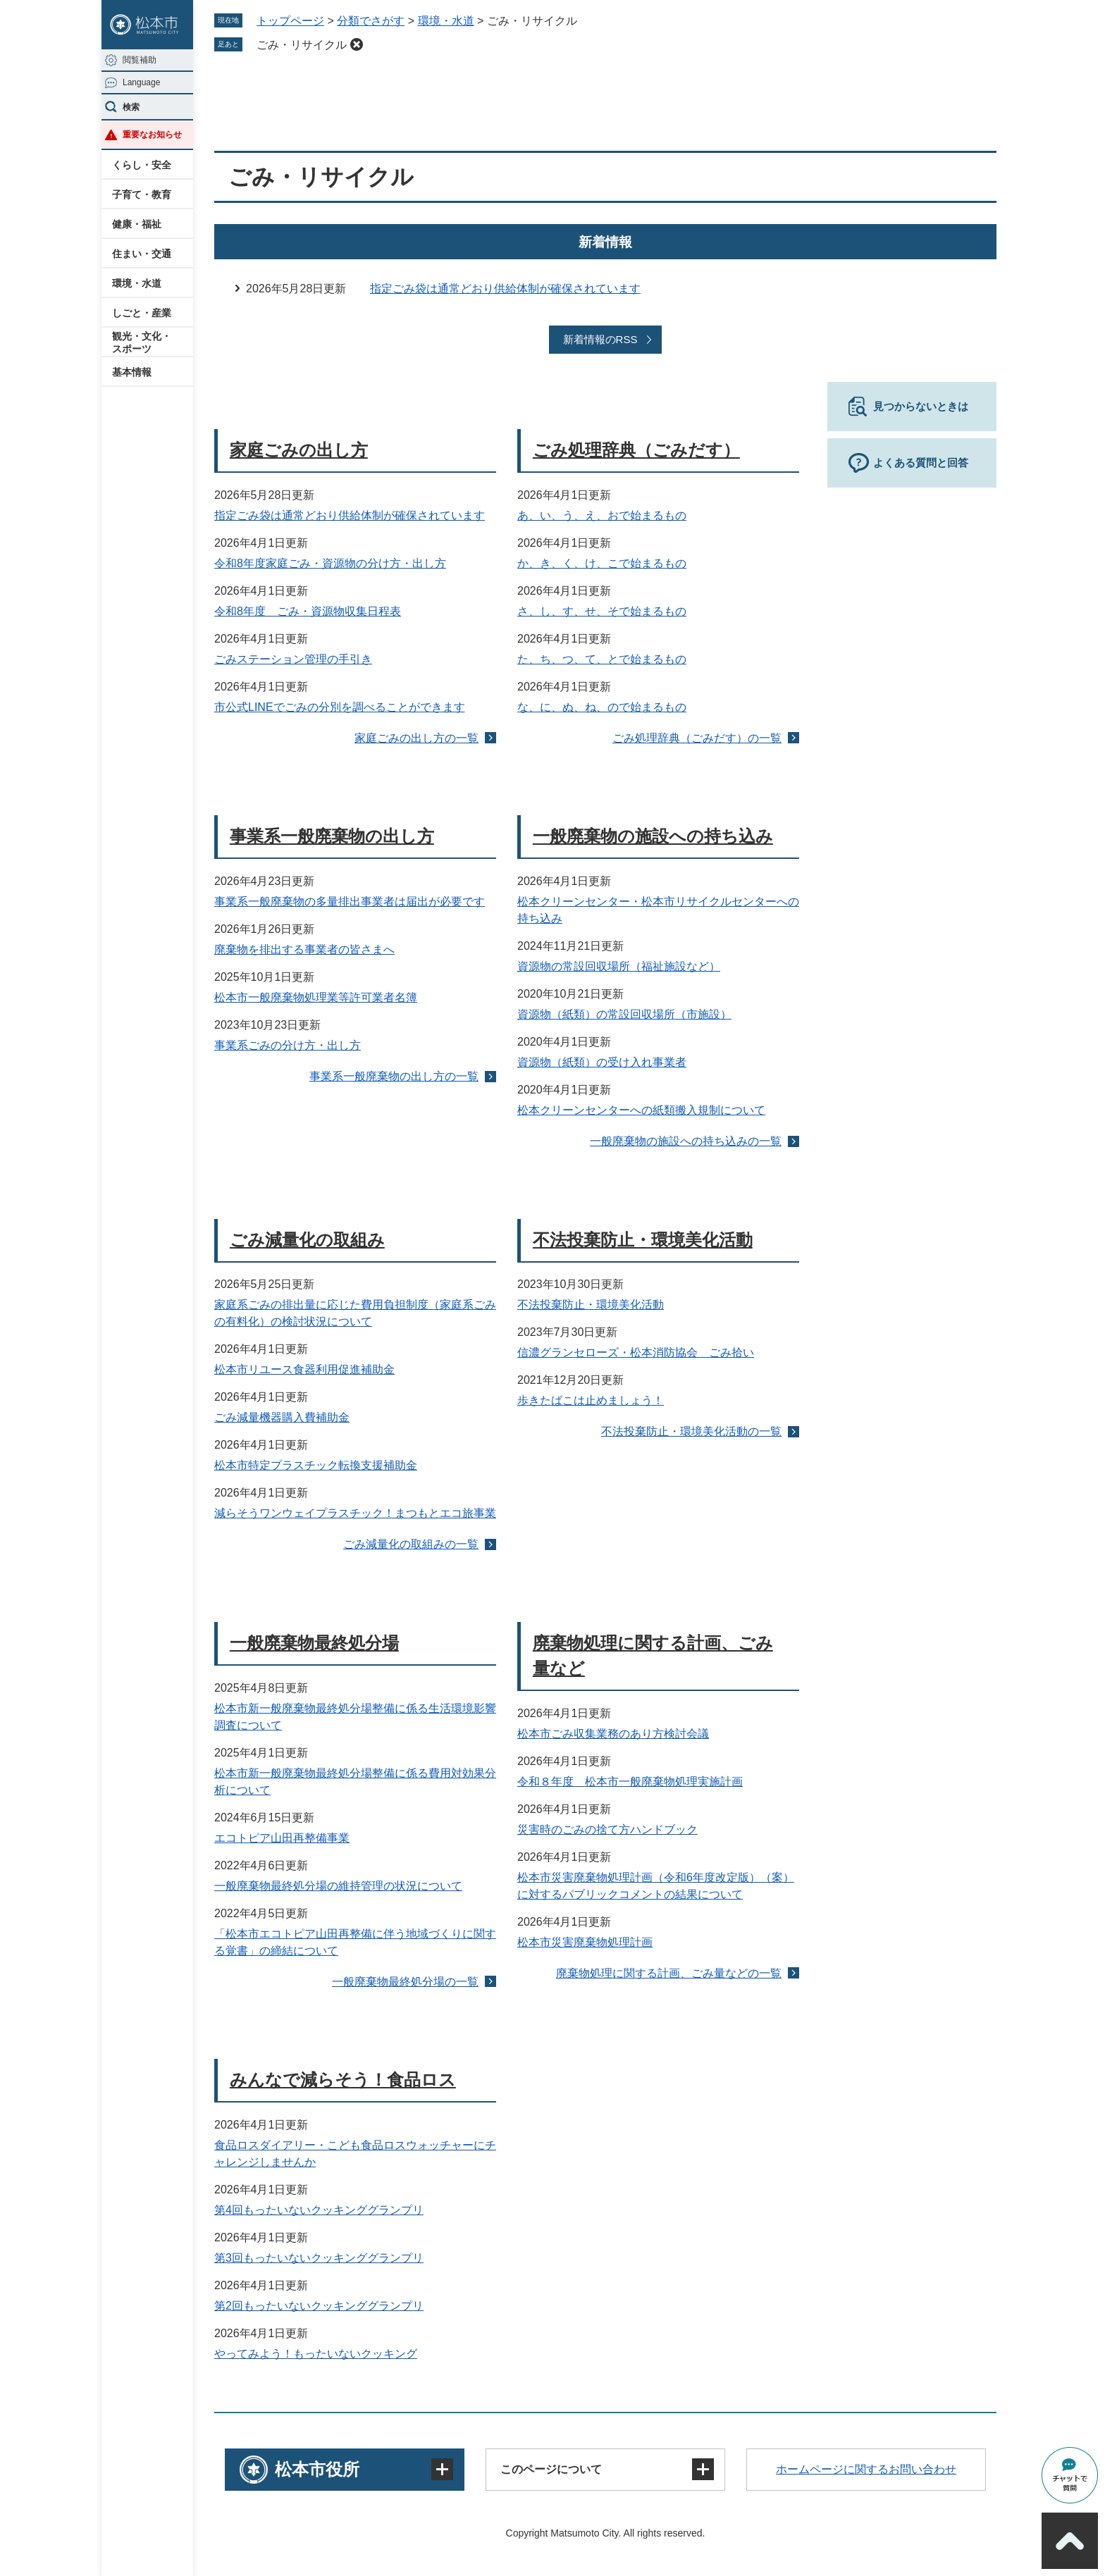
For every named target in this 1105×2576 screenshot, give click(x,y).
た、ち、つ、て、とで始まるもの (601, 659)
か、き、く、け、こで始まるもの (601, 563)
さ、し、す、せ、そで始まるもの (601, 611)
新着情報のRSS (600, 339)
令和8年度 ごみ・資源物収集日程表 (307, 611)
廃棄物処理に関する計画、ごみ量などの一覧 (669, 1973)
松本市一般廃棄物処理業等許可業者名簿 (315, 997)
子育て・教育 (141, 194)
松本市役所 (317, 2469)
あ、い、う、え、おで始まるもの (601, 515)
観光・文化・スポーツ (141, 342)
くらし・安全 (141, 165)
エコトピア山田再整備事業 (282, 1838)
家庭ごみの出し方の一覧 (416, 738)
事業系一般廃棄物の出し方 (332, 836)
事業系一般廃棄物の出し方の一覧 (394, 1076)
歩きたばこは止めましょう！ (590, 1400)
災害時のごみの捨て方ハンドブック (607, 1829)
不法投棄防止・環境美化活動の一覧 (691, 1431)
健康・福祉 (136, 224)
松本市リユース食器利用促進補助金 (304, 1369)
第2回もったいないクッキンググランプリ (319, 2306)
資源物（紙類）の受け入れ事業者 (601, 1062)
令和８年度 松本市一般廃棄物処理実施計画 (630, 1782)
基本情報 (132, 372)
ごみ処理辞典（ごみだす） (636, 449)
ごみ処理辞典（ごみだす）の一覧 (697, 738)
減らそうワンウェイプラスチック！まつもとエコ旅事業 (355, 1513)
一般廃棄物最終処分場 (314, 1642)
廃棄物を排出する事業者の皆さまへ (304, 949)
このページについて (551, 2469)
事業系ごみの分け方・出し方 (287, 1045)
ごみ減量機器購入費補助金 (282, 1417)
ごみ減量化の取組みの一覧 (411, 1544)
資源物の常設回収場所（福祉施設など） (618, 966)
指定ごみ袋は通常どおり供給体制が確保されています (505, 289)
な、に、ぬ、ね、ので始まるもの (601, 707)
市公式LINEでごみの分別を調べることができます (339, 707)
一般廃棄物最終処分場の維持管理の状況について (338, 1886)
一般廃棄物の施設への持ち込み (653, 836)
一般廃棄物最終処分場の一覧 (405, 1982)
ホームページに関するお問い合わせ (866, 2469)
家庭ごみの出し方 (299, 449)
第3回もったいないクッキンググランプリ (319, 2258)
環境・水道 (136, 283)
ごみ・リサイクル (302, 45)
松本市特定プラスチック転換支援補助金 (315, 1465)
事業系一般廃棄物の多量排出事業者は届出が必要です (349, 902)
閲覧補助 (139, 60)
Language (141, 82)
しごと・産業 (141, 312)
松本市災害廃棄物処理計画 (585, 1942)
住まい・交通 (141, 253)
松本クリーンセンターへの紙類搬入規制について (641, 1110)
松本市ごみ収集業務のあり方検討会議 (613, 1734)
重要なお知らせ (152, 135)
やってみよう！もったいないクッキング (315, 2354)
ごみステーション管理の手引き (293, 659)
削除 (356, 44)
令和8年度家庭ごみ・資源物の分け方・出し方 (330, 563)
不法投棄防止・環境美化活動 (643, 1239)
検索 (131, 107)
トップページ (290, 21)
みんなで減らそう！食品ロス (343, 2079)
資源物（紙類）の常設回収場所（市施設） (624, 1014)
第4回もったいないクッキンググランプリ (319, 2210)
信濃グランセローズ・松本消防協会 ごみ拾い (635, 1352)
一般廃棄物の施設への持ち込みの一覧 (686, 1141)
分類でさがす (371, 21)
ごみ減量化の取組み (307, 1239)
